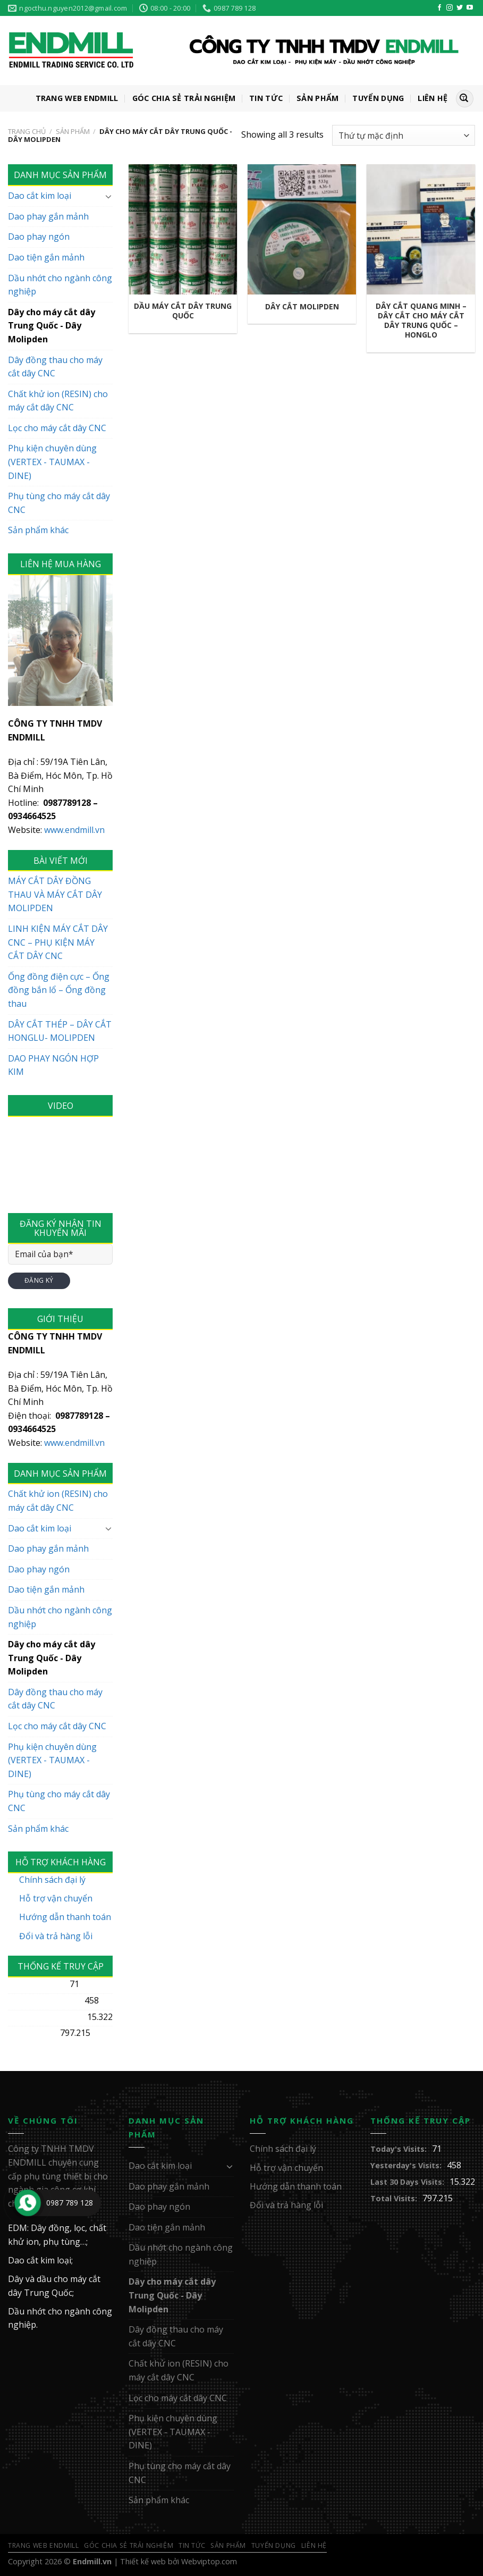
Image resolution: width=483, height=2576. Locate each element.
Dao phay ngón (39, 236)
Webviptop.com (209, 2561)
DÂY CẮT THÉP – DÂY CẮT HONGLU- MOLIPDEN (60, 1031)
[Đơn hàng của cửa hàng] (403, 135)
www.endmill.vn (74, 830)
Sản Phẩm (317, 98)
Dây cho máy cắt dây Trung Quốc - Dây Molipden (51, 325)
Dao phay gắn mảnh (48, 216)
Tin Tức (266, 98)
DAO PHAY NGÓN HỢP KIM (53, 1065)
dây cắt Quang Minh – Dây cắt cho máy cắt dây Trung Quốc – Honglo (421, 320)
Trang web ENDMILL (77, 98)
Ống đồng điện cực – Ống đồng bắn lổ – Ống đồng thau (58, 990)
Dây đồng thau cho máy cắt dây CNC (55, 367)
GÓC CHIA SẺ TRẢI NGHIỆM (184, 98)
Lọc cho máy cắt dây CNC (57, 428)
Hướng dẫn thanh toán (65, 1917)
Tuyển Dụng (378, 98)
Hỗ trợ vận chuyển (55, 1898)
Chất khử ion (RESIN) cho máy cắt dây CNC (58, 401)
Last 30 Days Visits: (45, 2017)
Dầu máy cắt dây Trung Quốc (183, 311)
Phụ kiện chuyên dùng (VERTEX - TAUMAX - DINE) (52, 461)
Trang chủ (27, 131)
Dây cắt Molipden (302, 307)
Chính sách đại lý (52, 1879)
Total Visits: (31, 2033)
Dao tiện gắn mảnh (46, 257)
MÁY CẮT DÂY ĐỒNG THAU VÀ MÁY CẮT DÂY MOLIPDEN (55, 894)
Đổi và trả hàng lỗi (55, 1936)
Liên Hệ (432, 98)
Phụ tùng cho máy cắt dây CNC (59, 503)
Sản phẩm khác (38, 530)
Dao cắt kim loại (39, 195)
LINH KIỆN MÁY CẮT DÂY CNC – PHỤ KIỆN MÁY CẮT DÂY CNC (58, 942)
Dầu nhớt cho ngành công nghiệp (60, 285)
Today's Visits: (36, 1984)
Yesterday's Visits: (43, 2001)
